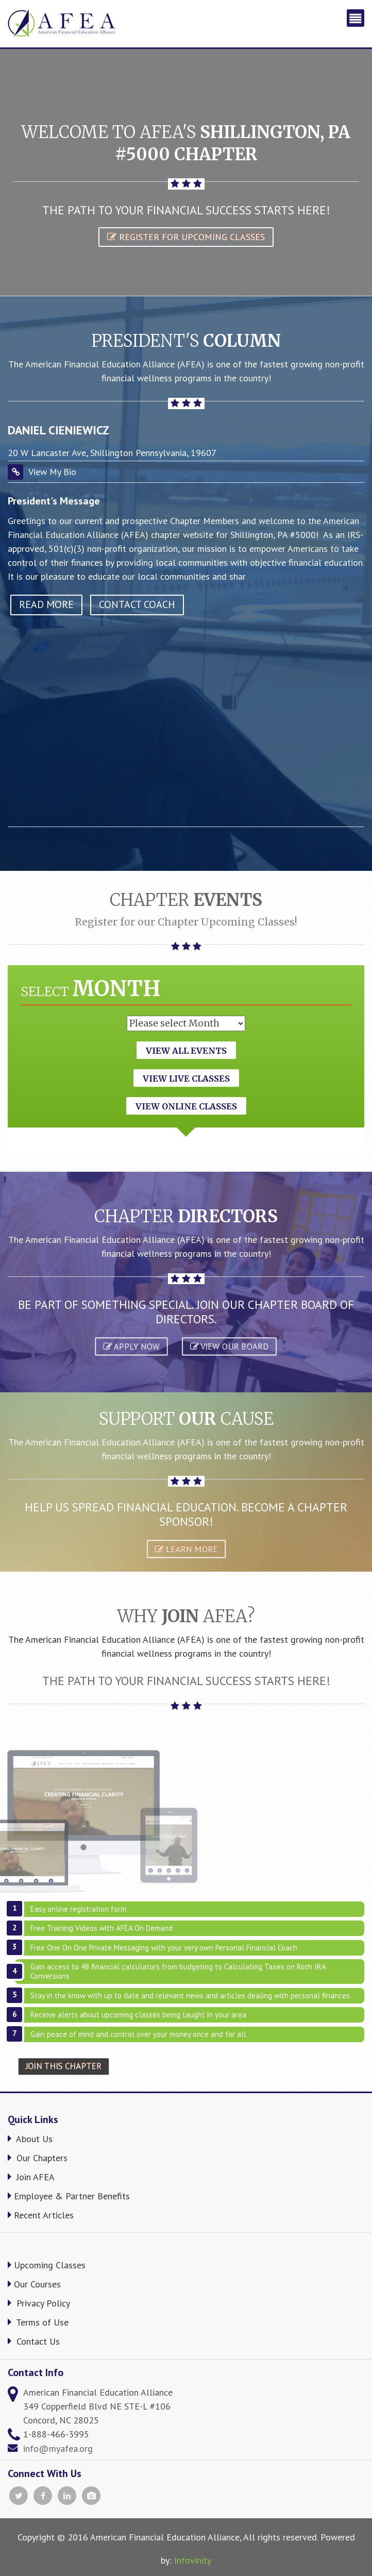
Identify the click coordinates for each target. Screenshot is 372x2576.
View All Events (186, 1051)
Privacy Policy (39, 2303)
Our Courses (34, 2284)
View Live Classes (186, 1078)
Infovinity (192, 2560)
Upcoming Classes (47, 2265)
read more (46, 604)
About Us (30, 2139)
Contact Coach (137, 604)
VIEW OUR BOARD (229, 1345)
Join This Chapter (63, 2066)
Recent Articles (41, 2215)
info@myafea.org (58, 2448)
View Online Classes (186, 1106)
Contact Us (34, 2341)
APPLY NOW (131, 1345)
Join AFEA (31, 2177)
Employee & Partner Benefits (69, 2196)
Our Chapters (37, 2158)
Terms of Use (38, 2322)
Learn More (186, 1548)
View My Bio (52, 472)
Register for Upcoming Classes (186, 237)
